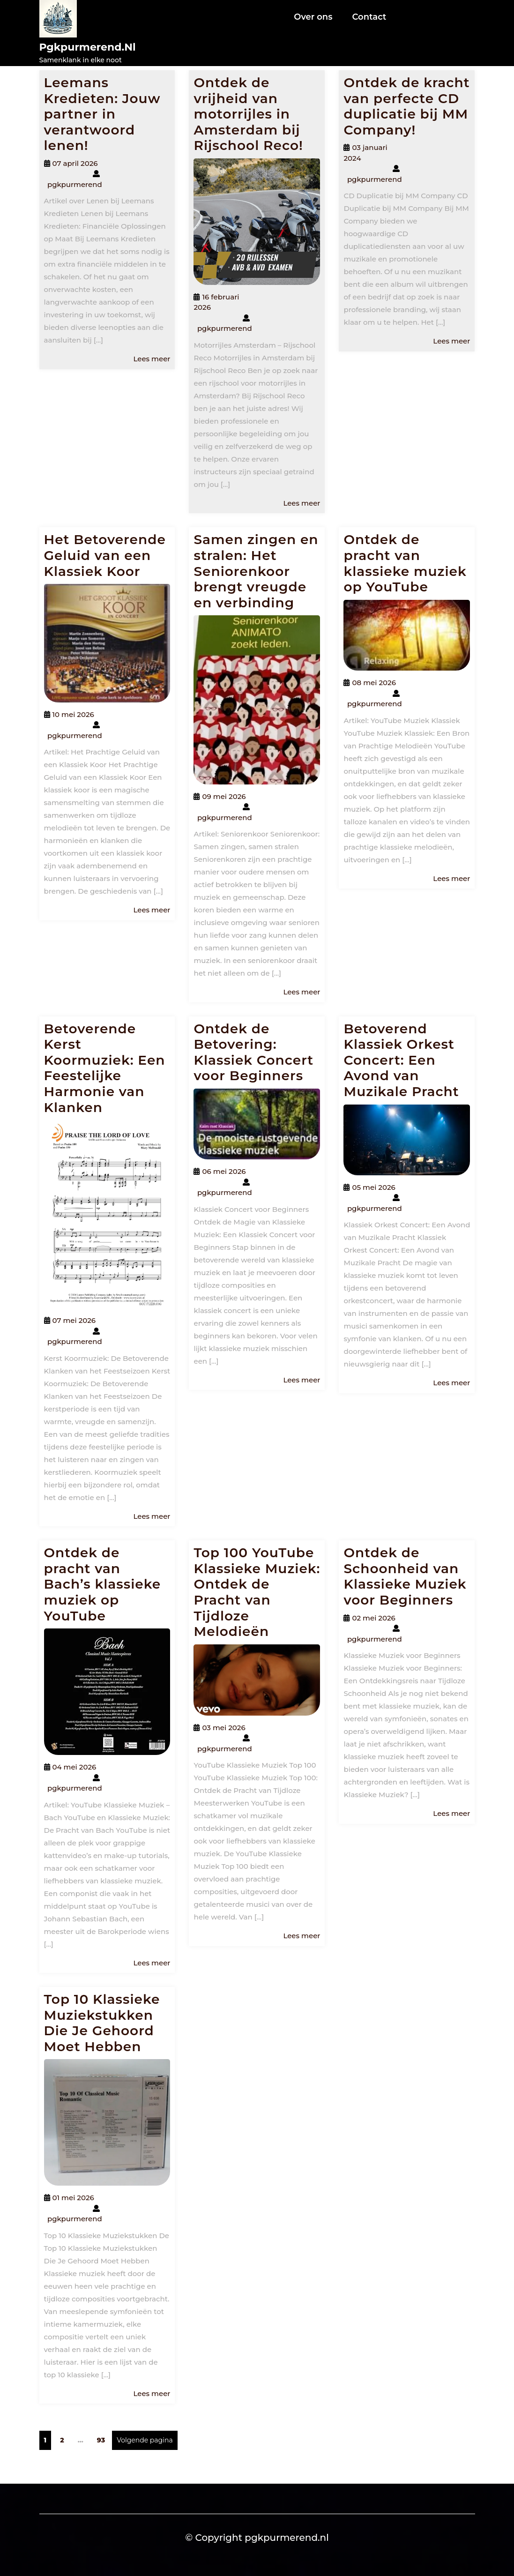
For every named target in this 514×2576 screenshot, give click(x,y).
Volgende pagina (144, 2440)
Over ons (313, 17)
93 (103, 2439)
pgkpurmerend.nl (87, 47)
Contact (369, 17)
